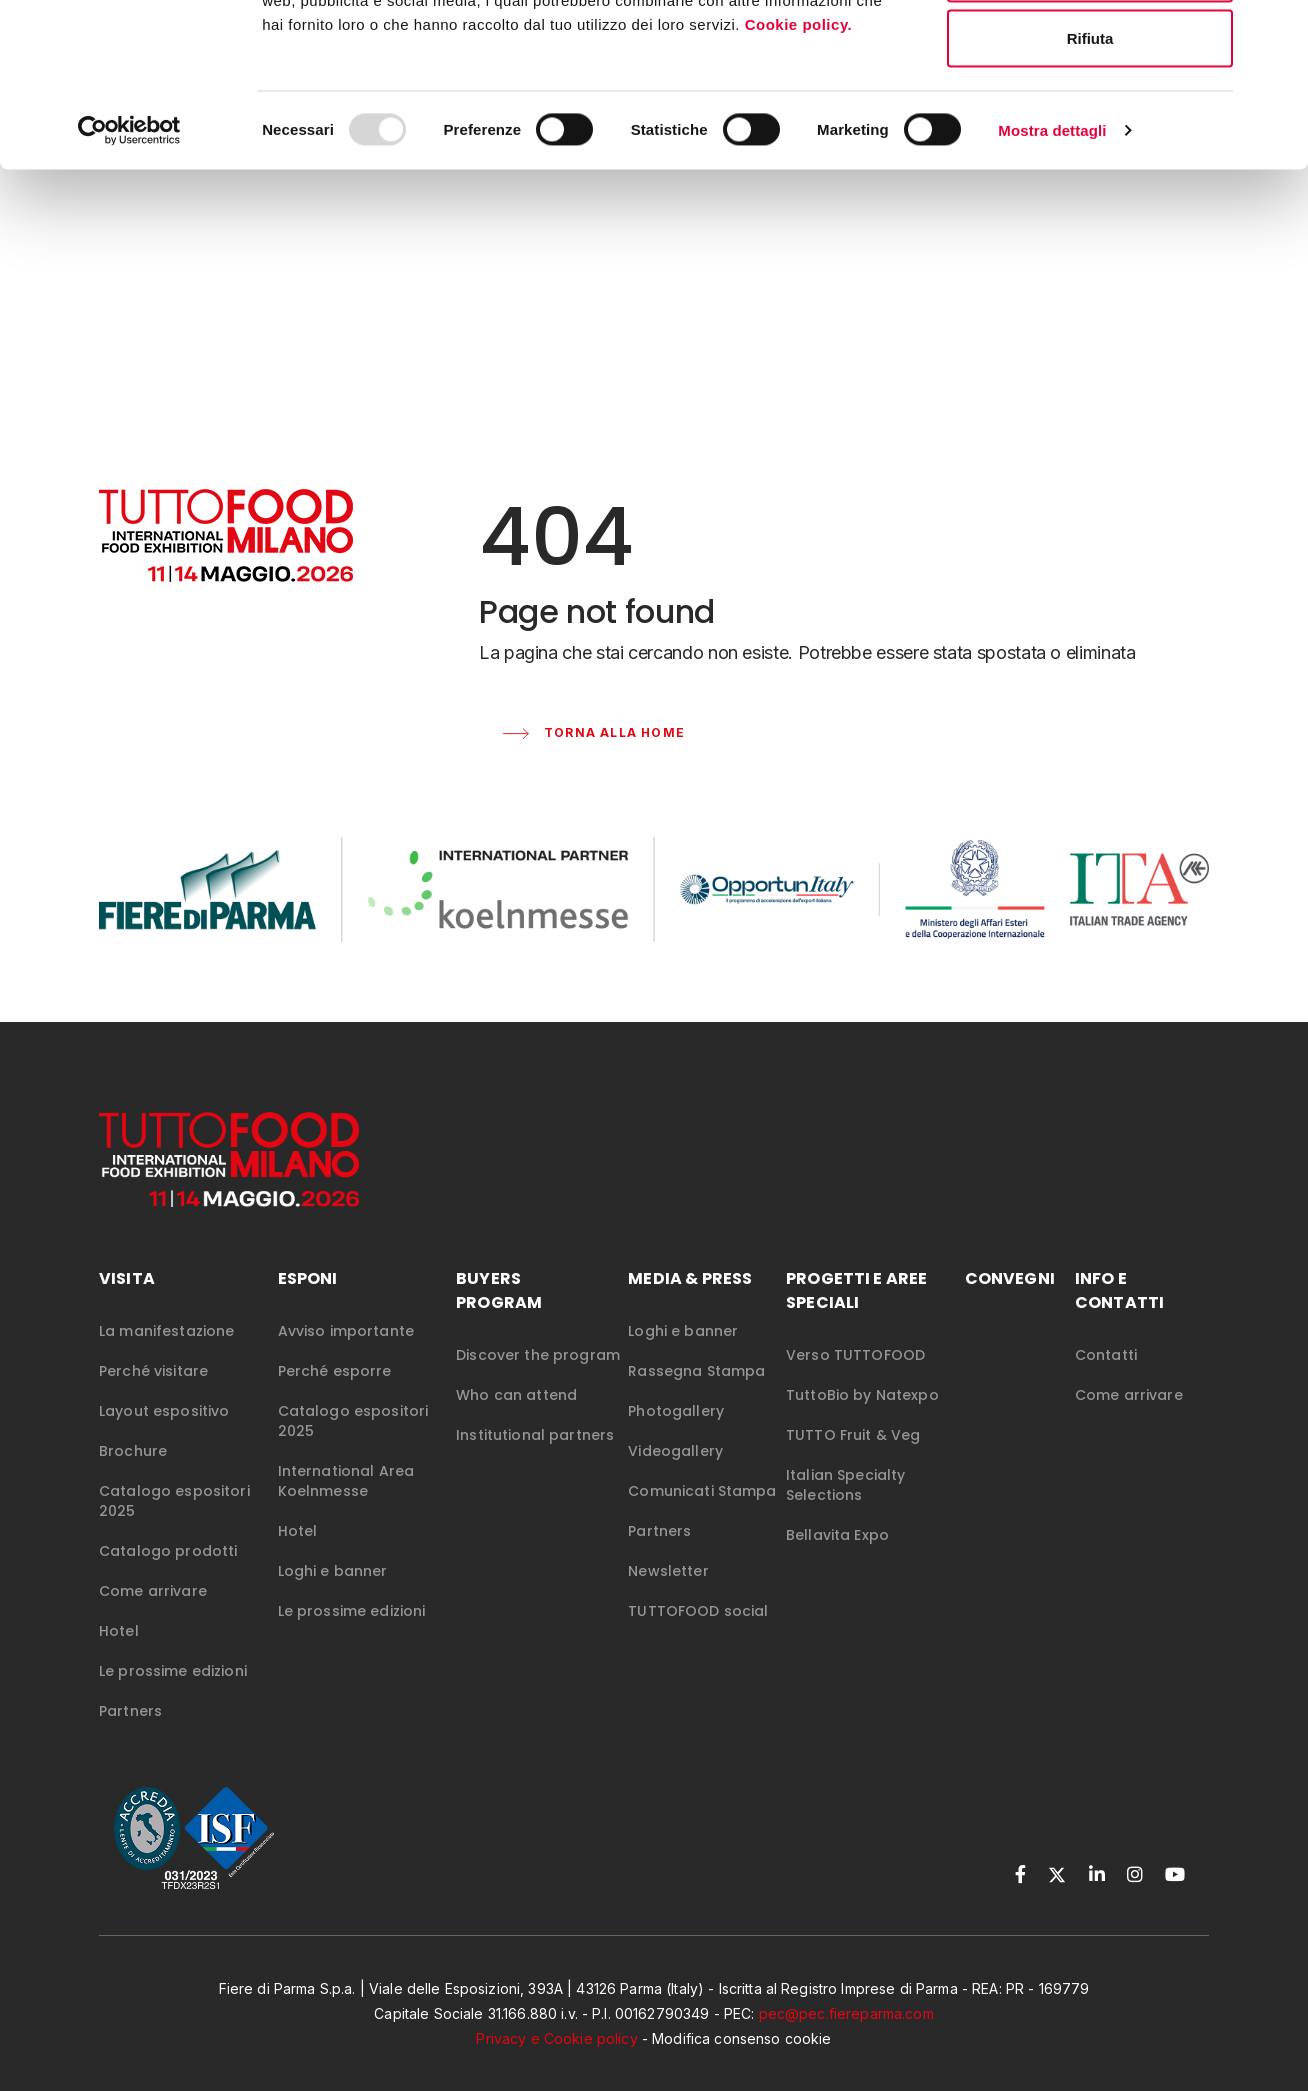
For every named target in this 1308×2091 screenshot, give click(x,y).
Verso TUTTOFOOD (855, 1381)
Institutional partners (535, 1461)
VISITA (127, 1304)
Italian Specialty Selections (845, 1511)
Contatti (1106, 1381)
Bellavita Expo (837, 1561)
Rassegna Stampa (696, 1397)
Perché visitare (153, 1397)
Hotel (119, 1657)
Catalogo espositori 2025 (174, 1527)
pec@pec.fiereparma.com (846, 2039)
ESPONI (308, 1304)
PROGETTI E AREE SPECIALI (856, 1316)
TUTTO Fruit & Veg (853, 1461)
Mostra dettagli (1052, 275)
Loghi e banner (333, 1597)
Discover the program (538, 1381)
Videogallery (675, 1477)
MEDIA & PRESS (690, 1304)
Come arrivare (153, 1617)
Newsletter (668, 1597)
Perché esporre (335, 1397)
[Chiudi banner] (1277, 31)
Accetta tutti (1090, 52)
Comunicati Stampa (702, 1517)
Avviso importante (346, 1357)
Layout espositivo (164, 1437)
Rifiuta (1090, 183)
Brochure (133, 1477)
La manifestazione (166, 1357)
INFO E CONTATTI (1119, 1316)
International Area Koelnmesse (346, 1507)
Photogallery (676, 1437)
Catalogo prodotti (168, 1577)
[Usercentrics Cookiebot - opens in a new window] (129, 276)
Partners (130, 1737)
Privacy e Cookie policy (556, 2064)
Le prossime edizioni (173, 1697)
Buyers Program (499, 1316)
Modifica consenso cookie (741, 2064)
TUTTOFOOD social (698, 1637)
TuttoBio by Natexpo (862, 1421)
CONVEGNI (1010, 1304)
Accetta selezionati (1089, 118)
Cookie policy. (801, 168)
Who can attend (516, 1421)
